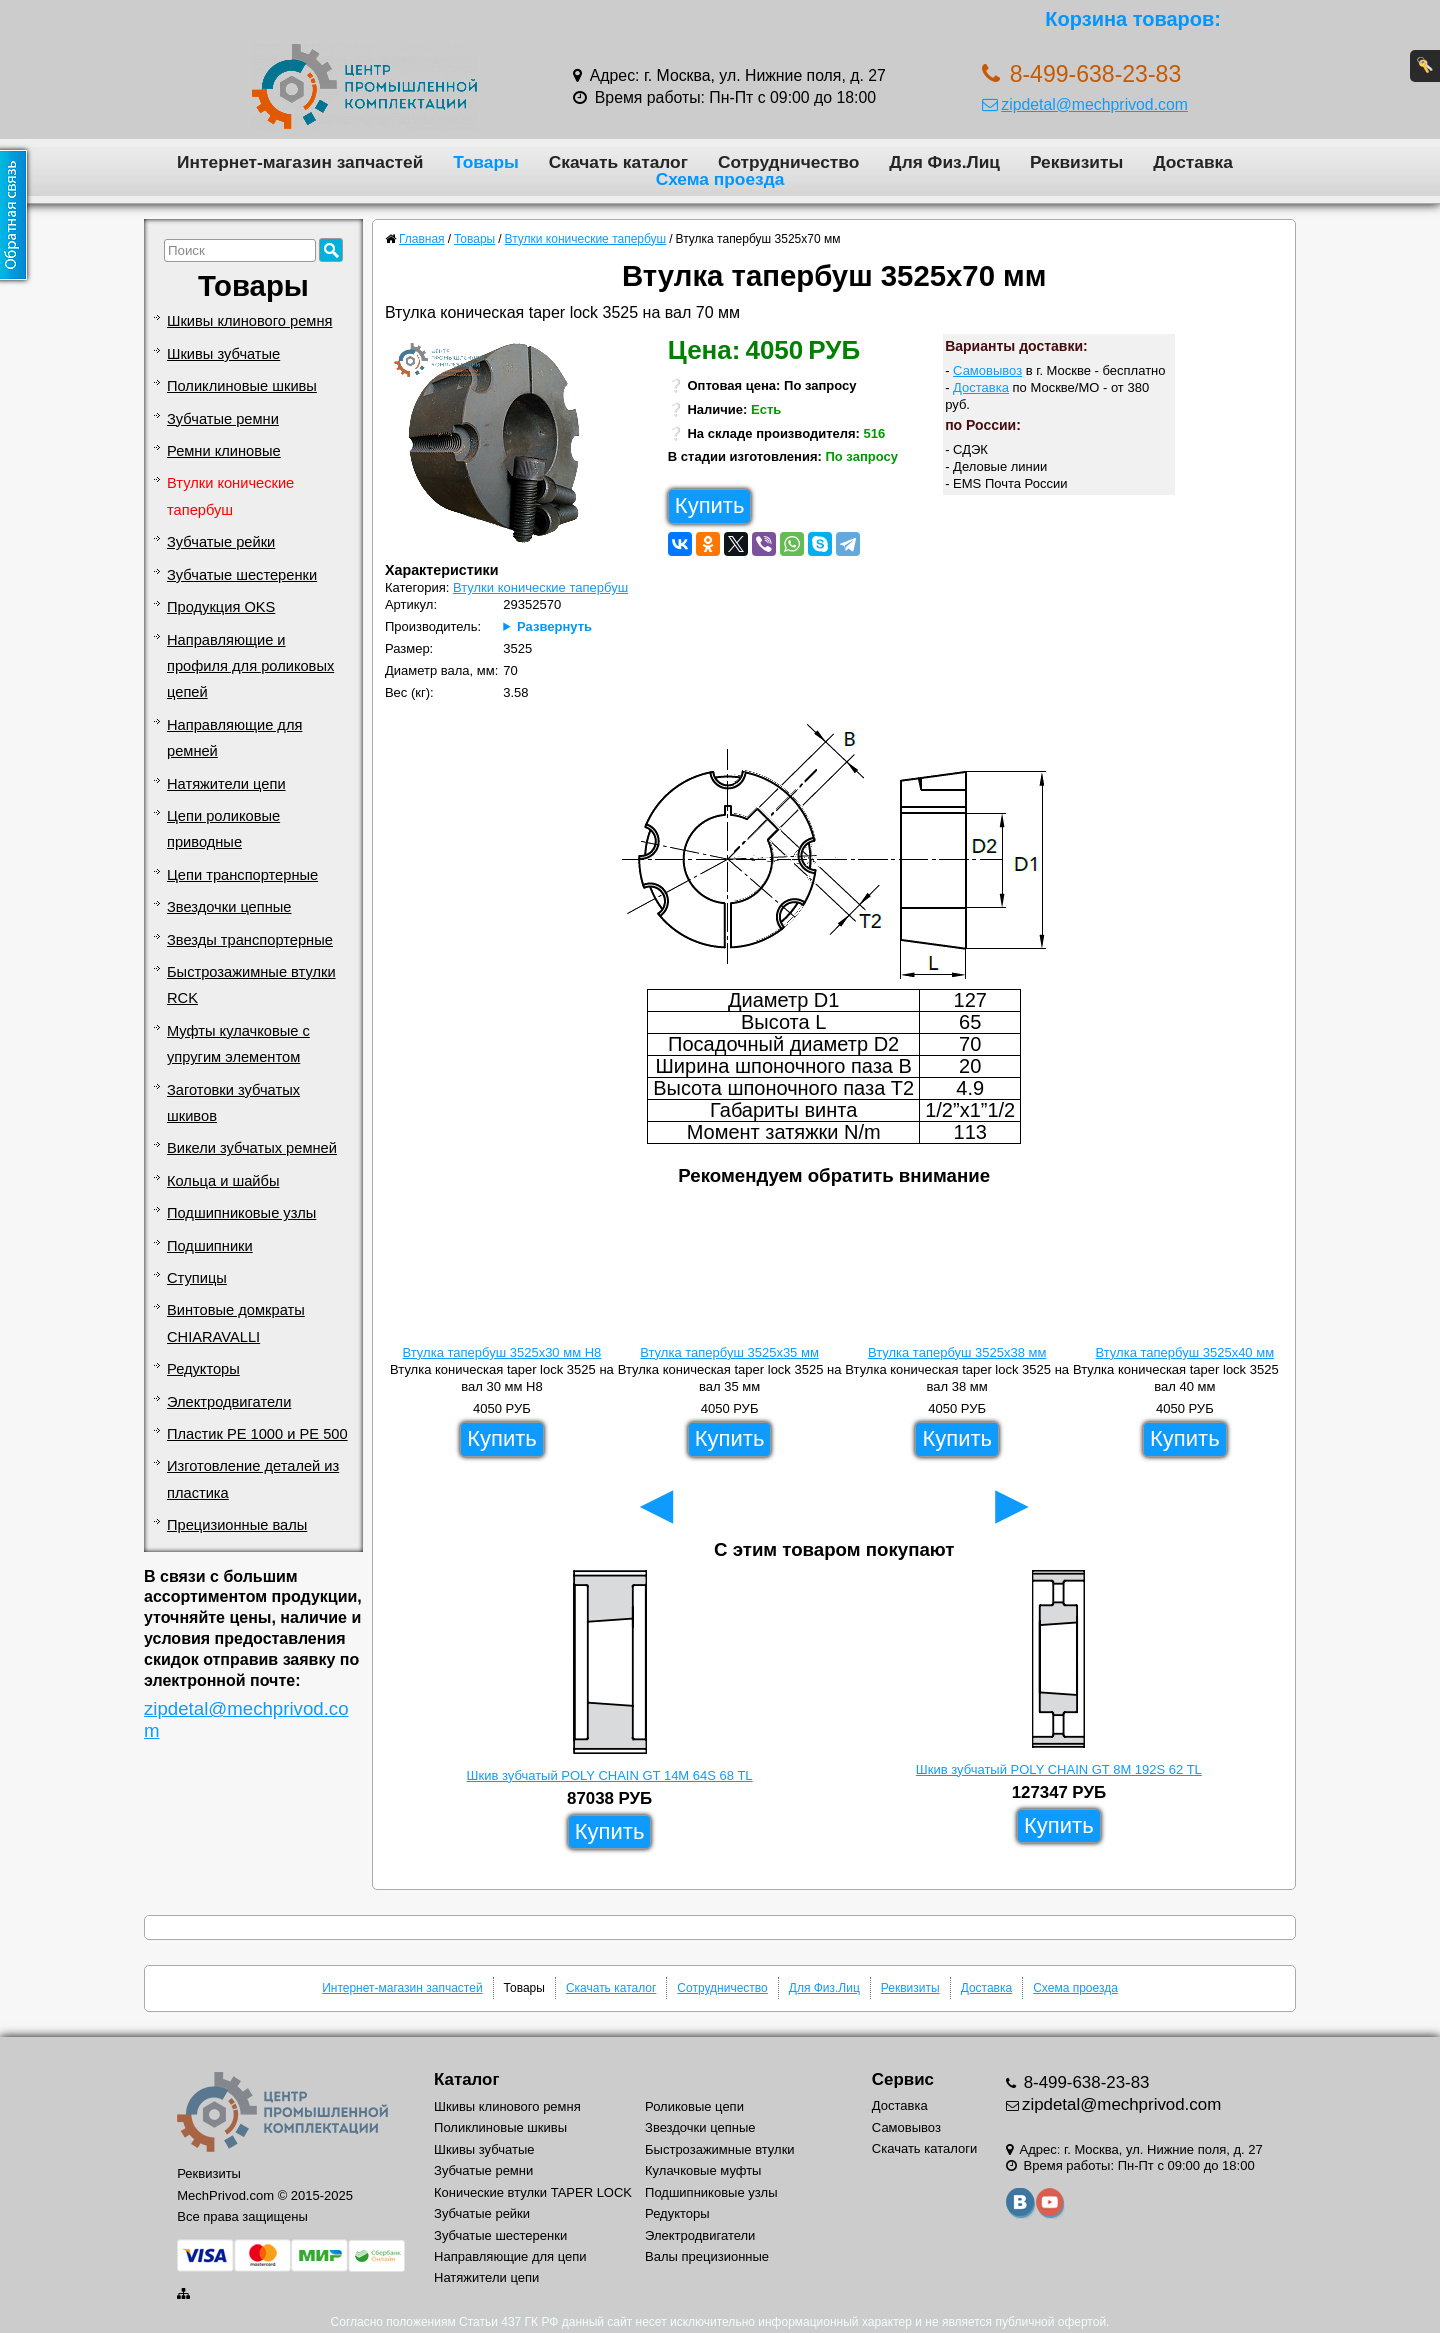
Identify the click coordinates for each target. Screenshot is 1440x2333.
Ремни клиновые (224, 451)
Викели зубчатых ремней (252, 1148)
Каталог (466, 2079)
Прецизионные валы (237, 1525)
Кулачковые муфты (703, 2170)
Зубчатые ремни (223, 419)
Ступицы (197, 1278)
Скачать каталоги (924, 2148)
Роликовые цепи (694, 2106)
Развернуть (554, 626)
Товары (486, 162)
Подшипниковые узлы (241, 1213)
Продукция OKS (221, 607)
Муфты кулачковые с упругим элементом (238, 1044)
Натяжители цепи (226, 784)
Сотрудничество (788, 162)
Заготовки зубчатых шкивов (233, 1103)
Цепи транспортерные (242, 875)
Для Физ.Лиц (944, 162)
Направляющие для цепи (510, 2256)
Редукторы (203, 1369)
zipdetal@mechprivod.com (1085, 104)
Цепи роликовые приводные (223, 829)
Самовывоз (987, 370)
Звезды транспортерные (250, 940)
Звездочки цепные (229, 907)
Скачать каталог (618, 162)
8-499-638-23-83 (1084, 2082)
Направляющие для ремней (234, 738)
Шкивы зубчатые (223, 354)
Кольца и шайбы (223, 1181)
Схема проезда (720, 179)
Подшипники (210, 1246)
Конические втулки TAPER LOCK (533, 2192)
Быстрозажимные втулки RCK (251, 985)
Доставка (1193, 162)
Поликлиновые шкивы (242, 386)
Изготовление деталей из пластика (253, 1479)
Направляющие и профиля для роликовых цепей (250, 666)
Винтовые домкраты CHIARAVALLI (236, 1323)
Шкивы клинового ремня (249, 321)
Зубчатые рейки (221, 542)
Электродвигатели (229, 1402)
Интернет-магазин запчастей (300, 162)
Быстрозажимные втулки (720, 2149)
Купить (710, 505)
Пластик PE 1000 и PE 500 (257, 1434)
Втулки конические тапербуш (230, 496)
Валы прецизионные (707, 2256)
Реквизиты (1076, 162)
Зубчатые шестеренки (242, 575)
